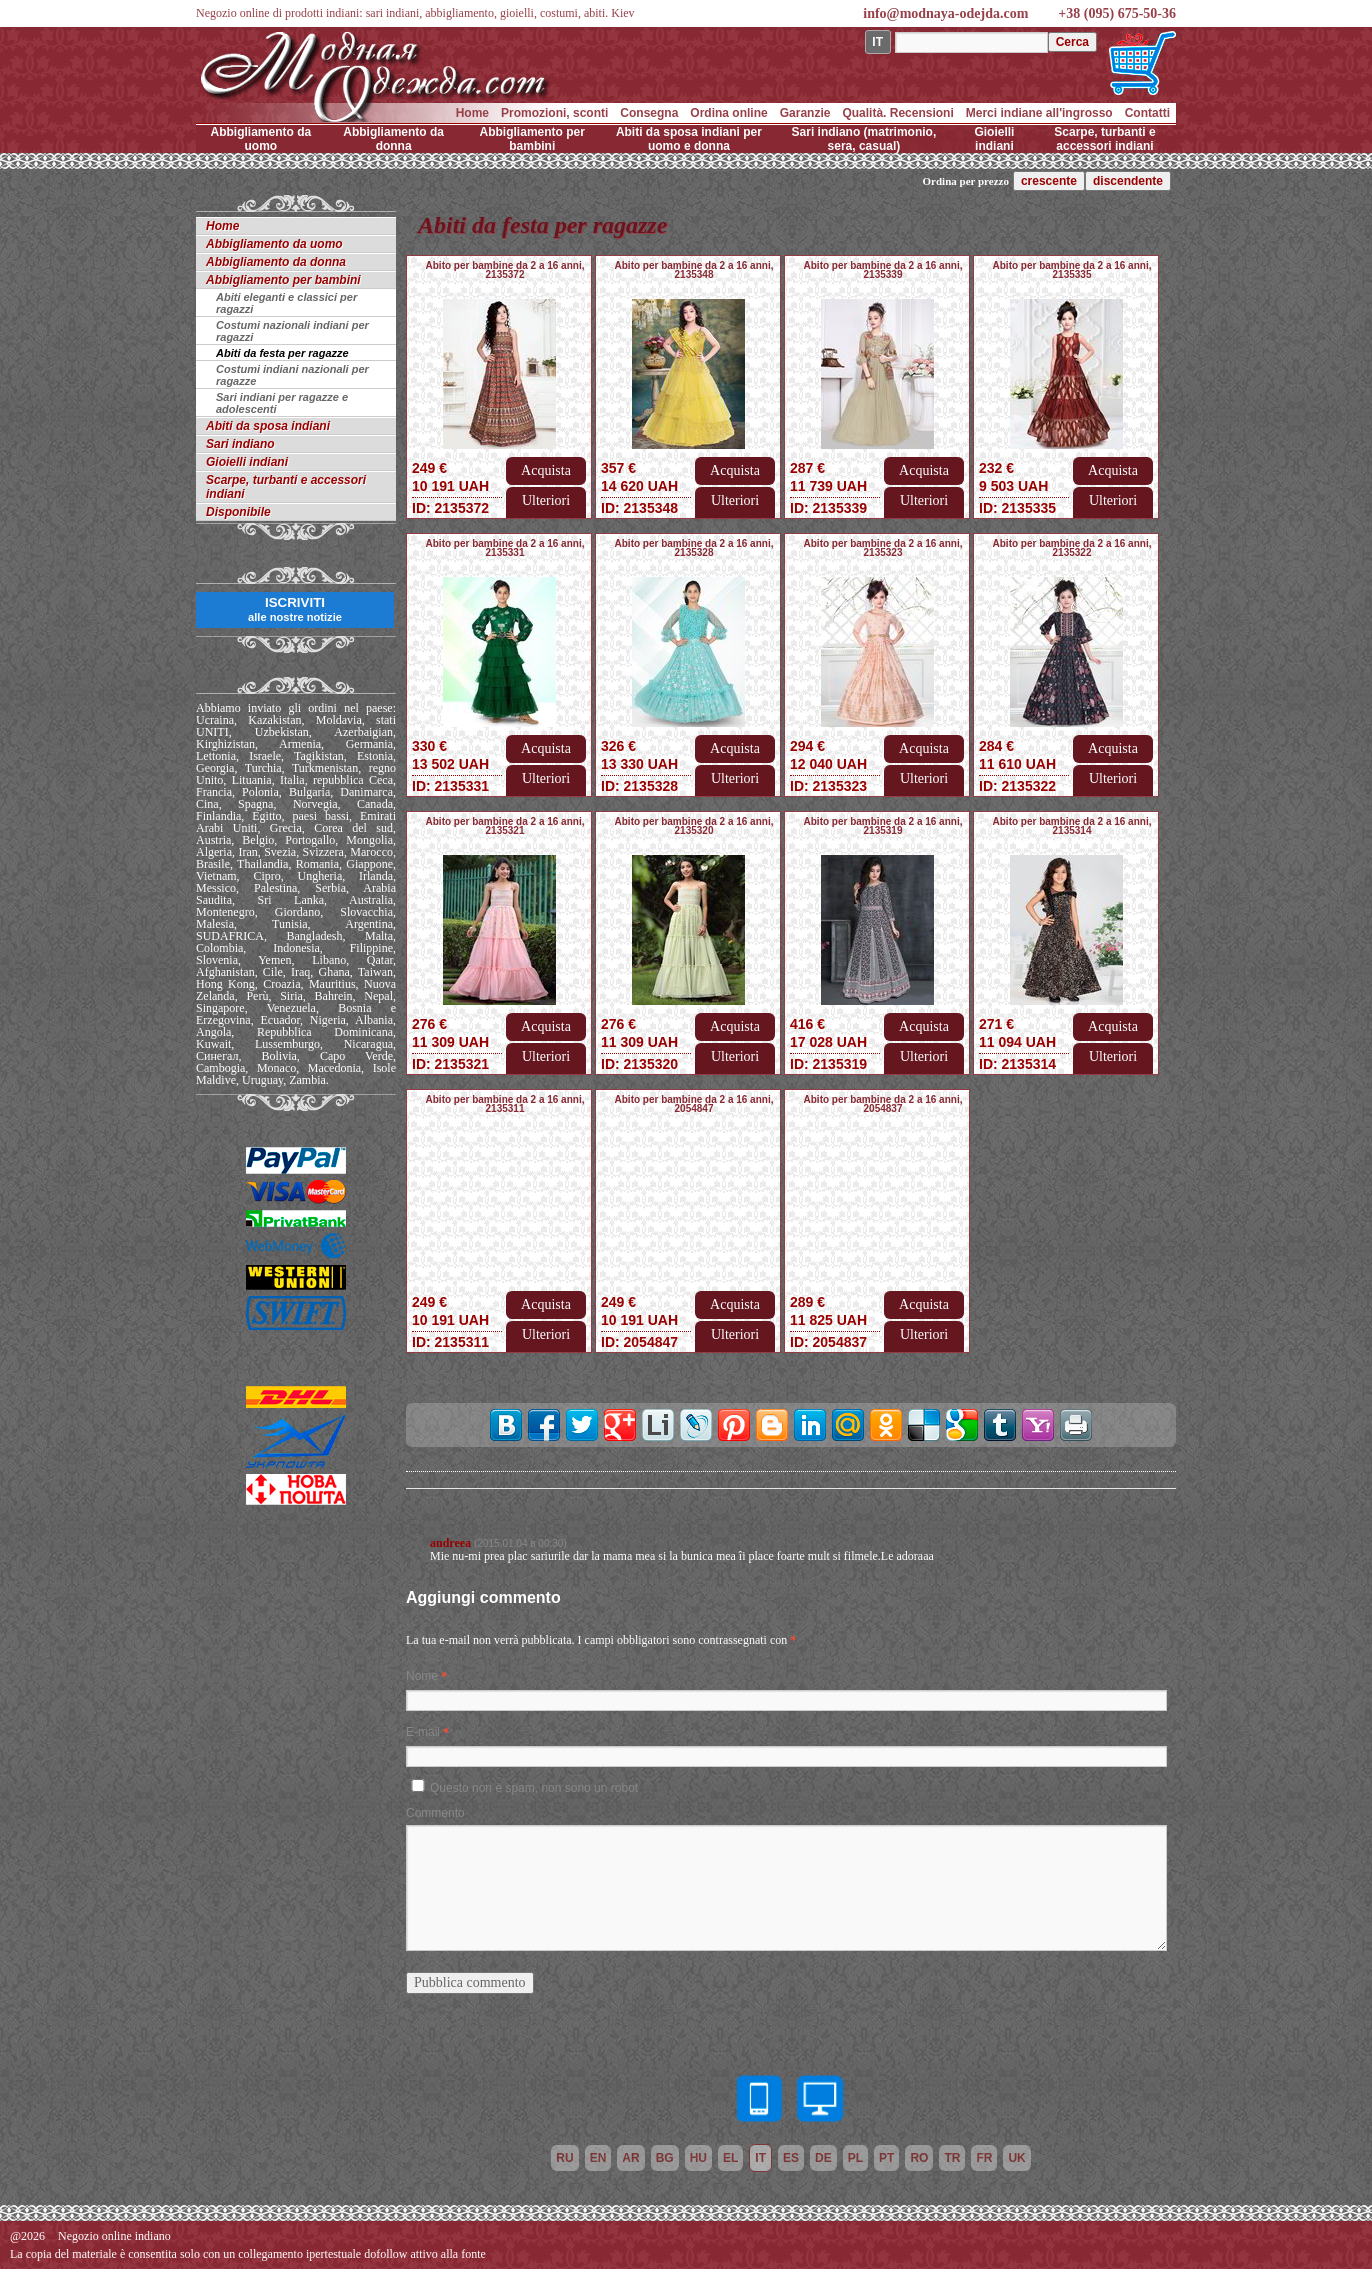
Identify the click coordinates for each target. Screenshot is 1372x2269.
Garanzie (805, 113)
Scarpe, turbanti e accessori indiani (1104, 139)
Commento (435, 1813)
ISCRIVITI (295, 609)
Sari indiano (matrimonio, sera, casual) (864, 139)
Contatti (1147, 113)
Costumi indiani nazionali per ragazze (292, 375)
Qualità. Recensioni (897, 113)
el (730, 2158)
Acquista (546, 470)
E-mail (423, 1732)
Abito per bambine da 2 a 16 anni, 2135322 (1072, 548)
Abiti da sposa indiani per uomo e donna (689, 139)
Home (472, 113)
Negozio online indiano (114, 2236)
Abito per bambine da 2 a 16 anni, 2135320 (694, 826)
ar (630, 2158)
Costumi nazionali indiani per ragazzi (292, 331)
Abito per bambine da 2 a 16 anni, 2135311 (505, 1104)
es (791, 2158)
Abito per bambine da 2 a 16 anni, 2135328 (694, 548)
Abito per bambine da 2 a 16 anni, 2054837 (883, 1104)
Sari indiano (240, 444)
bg (665, 2158)
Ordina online (728, 113)
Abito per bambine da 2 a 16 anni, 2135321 (505, 826)
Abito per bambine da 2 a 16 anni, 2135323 (883, 548)
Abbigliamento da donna (393, 139)
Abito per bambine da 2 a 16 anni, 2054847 (694, 1104)
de (823, 2158)
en (598, 2158)
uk (1016, 2158)
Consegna (649, 113)
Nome (422, 1676)
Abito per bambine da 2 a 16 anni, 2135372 (505, 270)
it (760, 2158)
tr (952, 2158)
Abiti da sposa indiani (268, 426)
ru (564, 2158)
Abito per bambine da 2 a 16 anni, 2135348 (694, 270)
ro (919, 2158)
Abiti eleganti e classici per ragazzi (286, 303)
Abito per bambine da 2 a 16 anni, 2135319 (883, 826)
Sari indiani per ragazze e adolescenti (282, 403)
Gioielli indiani (994, 139)
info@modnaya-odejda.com (945, 13)
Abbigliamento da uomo (261, 139)
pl (855, 2158)
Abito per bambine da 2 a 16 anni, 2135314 (1072, 826)
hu (698, 2158)
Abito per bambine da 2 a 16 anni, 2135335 (1072, 270)
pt (886, 2158)
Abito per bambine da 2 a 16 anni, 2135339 (883, 270)
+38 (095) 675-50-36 (1117, 13)
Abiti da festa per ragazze (282, 353)
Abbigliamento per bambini (532, 139)
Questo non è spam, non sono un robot (534, 1788)
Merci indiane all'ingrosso (1039, 113)
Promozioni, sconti (554, 113)
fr (984, 2158)
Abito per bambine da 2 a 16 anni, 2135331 (505, 548)
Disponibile (238, 512)
